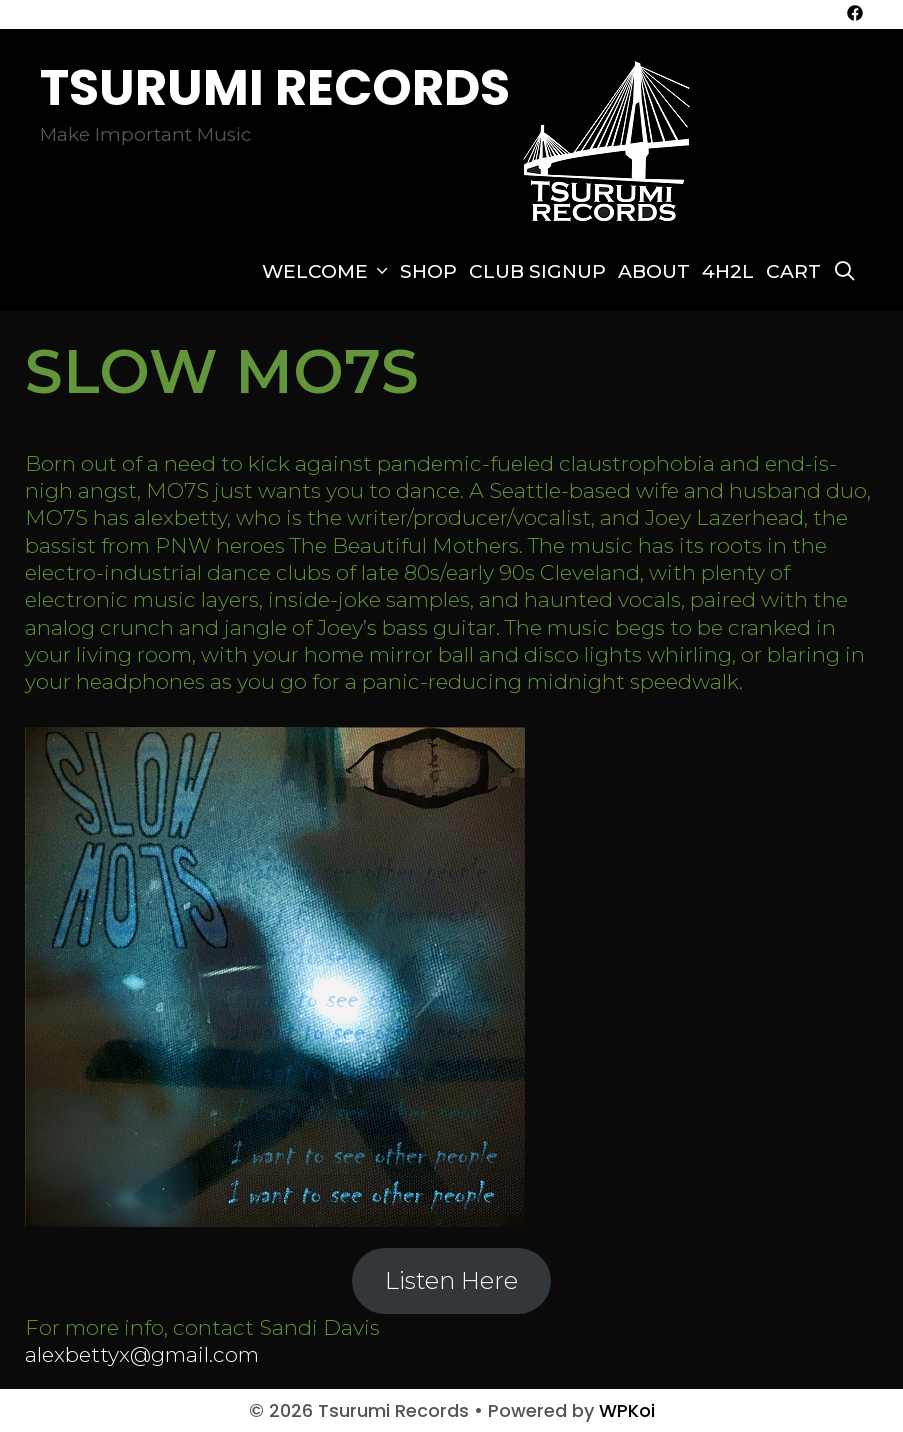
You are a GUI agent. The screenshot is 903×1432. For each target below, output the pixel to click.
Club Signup (537, 271)
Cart (793, 271)
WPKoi (627, 1410)
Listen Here (451, 1280)
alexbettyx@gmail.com (142, 1354)
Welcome (328, 272)
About (654, 271)
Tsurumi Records (275, 88)
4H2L (728, 271)
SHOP (428, 271)
